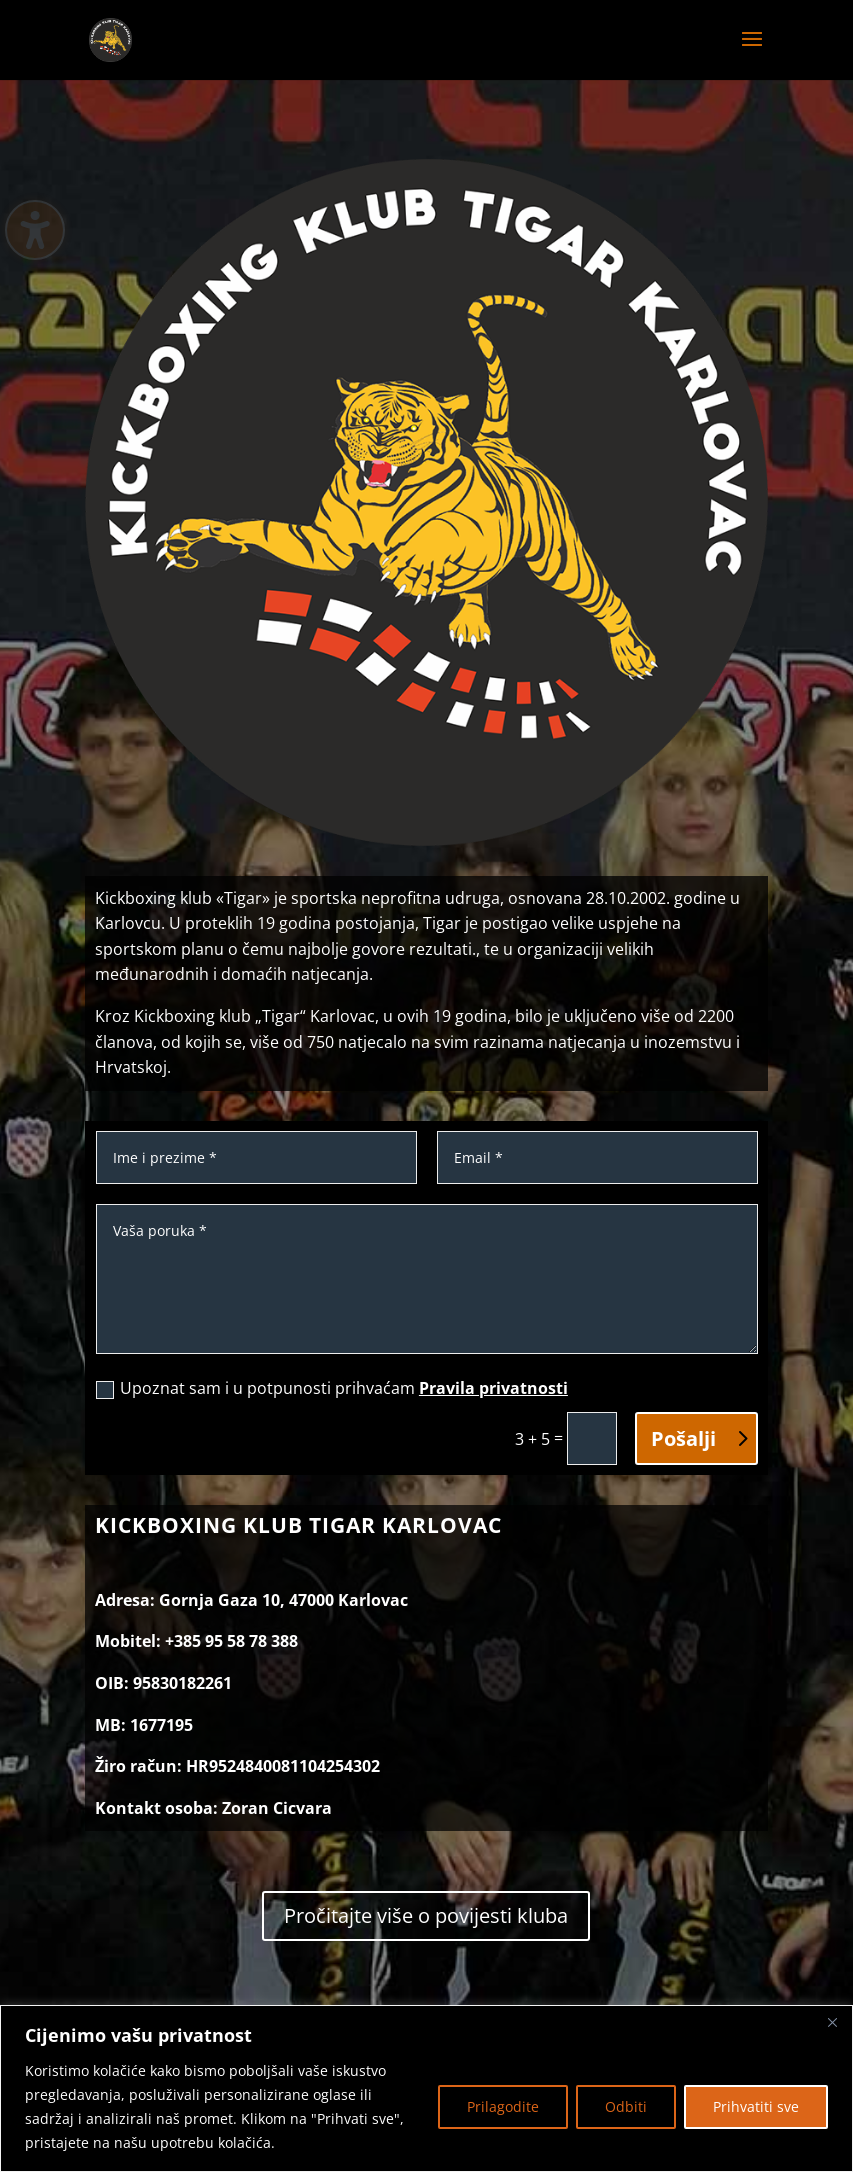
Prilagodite (503, 2106)
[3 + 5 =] (592, 1438)
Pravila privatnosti (493, 1388)
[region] (426, 2088)
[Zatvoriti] (832, 2022)
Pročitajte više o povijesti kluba (426, 1915)
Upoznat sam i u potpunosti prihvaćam (332, 1388)
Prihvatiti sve (756, 2106)
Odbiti (626, 2106)
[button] (752, 52)
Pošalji (683, 1438)
